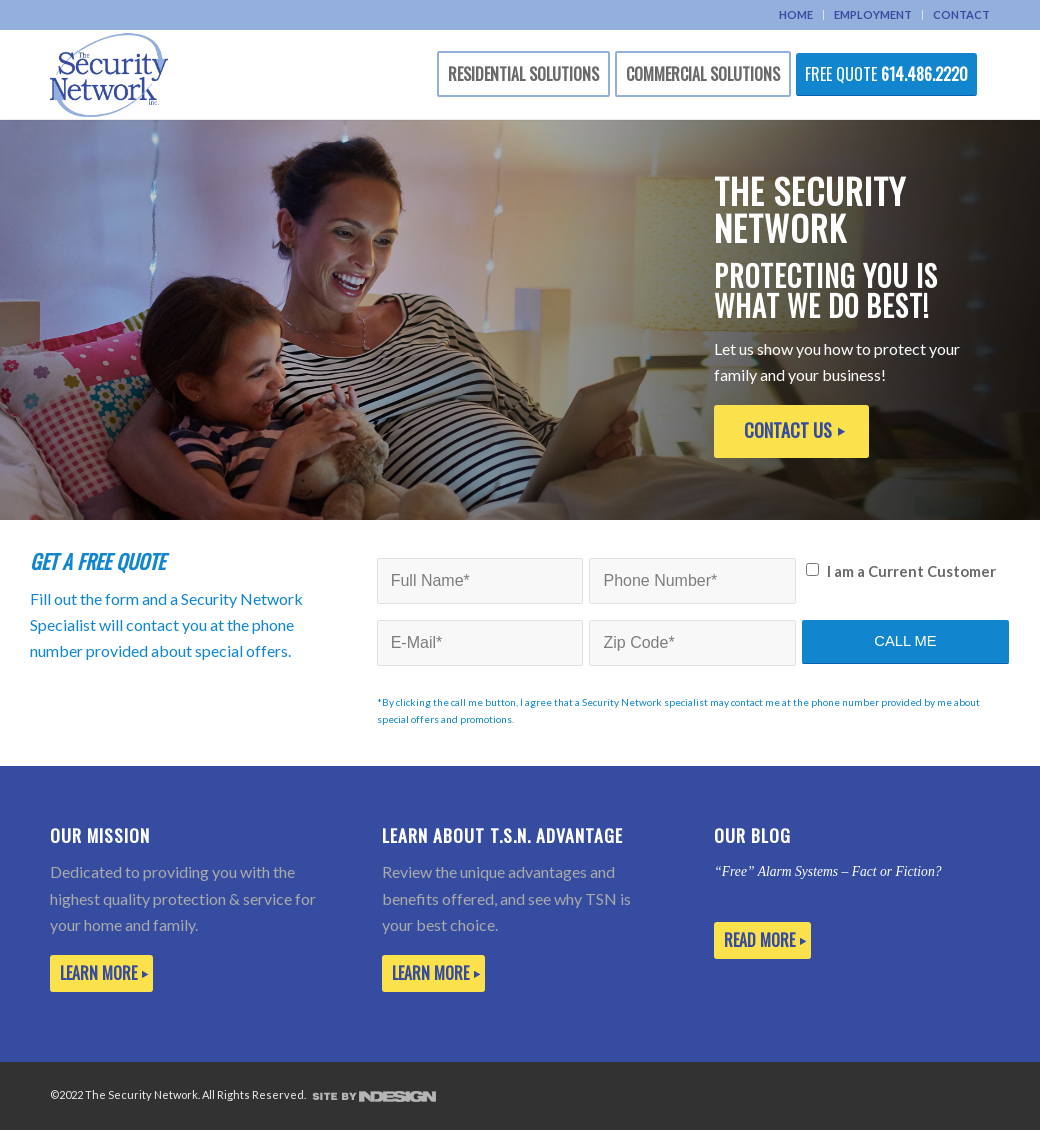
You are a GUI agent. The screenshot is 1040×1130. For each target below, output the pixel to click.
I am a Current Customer (911, 571)
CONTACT (961, 14)
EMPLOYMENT (873, 14)
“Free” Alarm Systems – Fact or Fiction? (827, 871)
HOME (796, 14)
